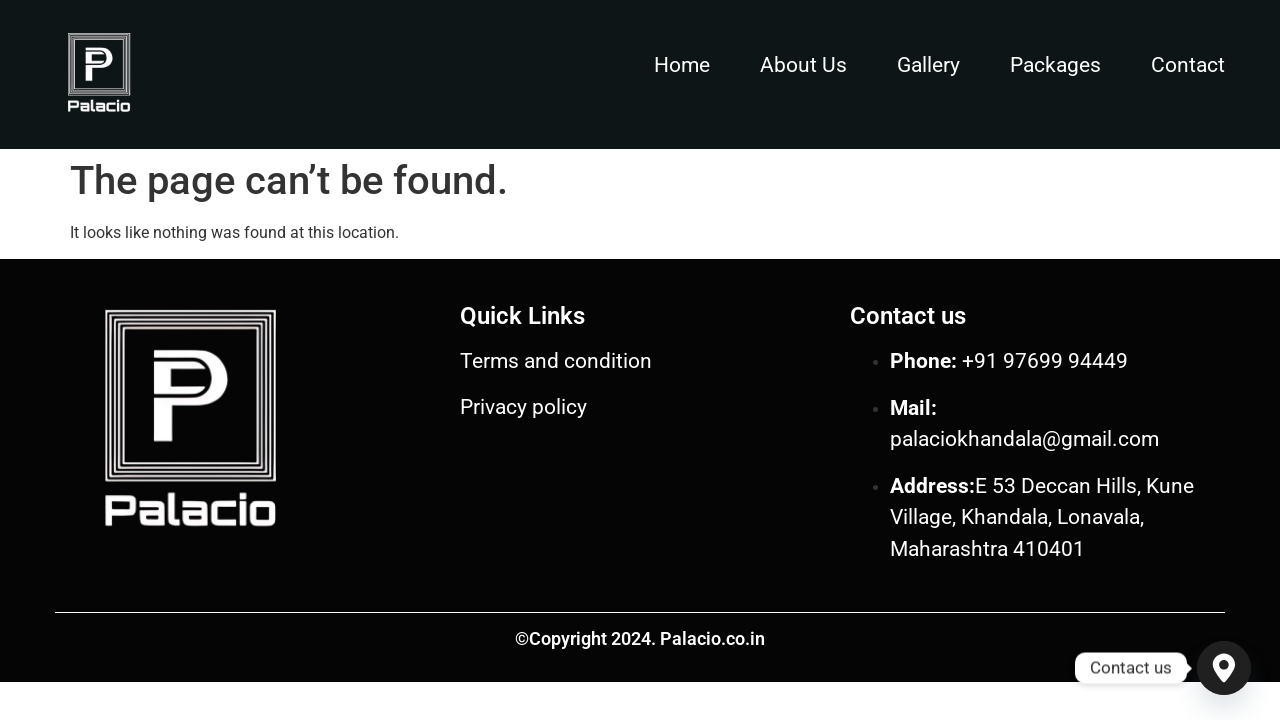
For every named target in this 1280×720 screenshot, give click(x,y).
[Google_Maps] (1224, 668)
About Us (803, 65)
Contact (1188, 65)
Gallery (928, 65)
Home (682, 65)
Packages (1055, 65)
